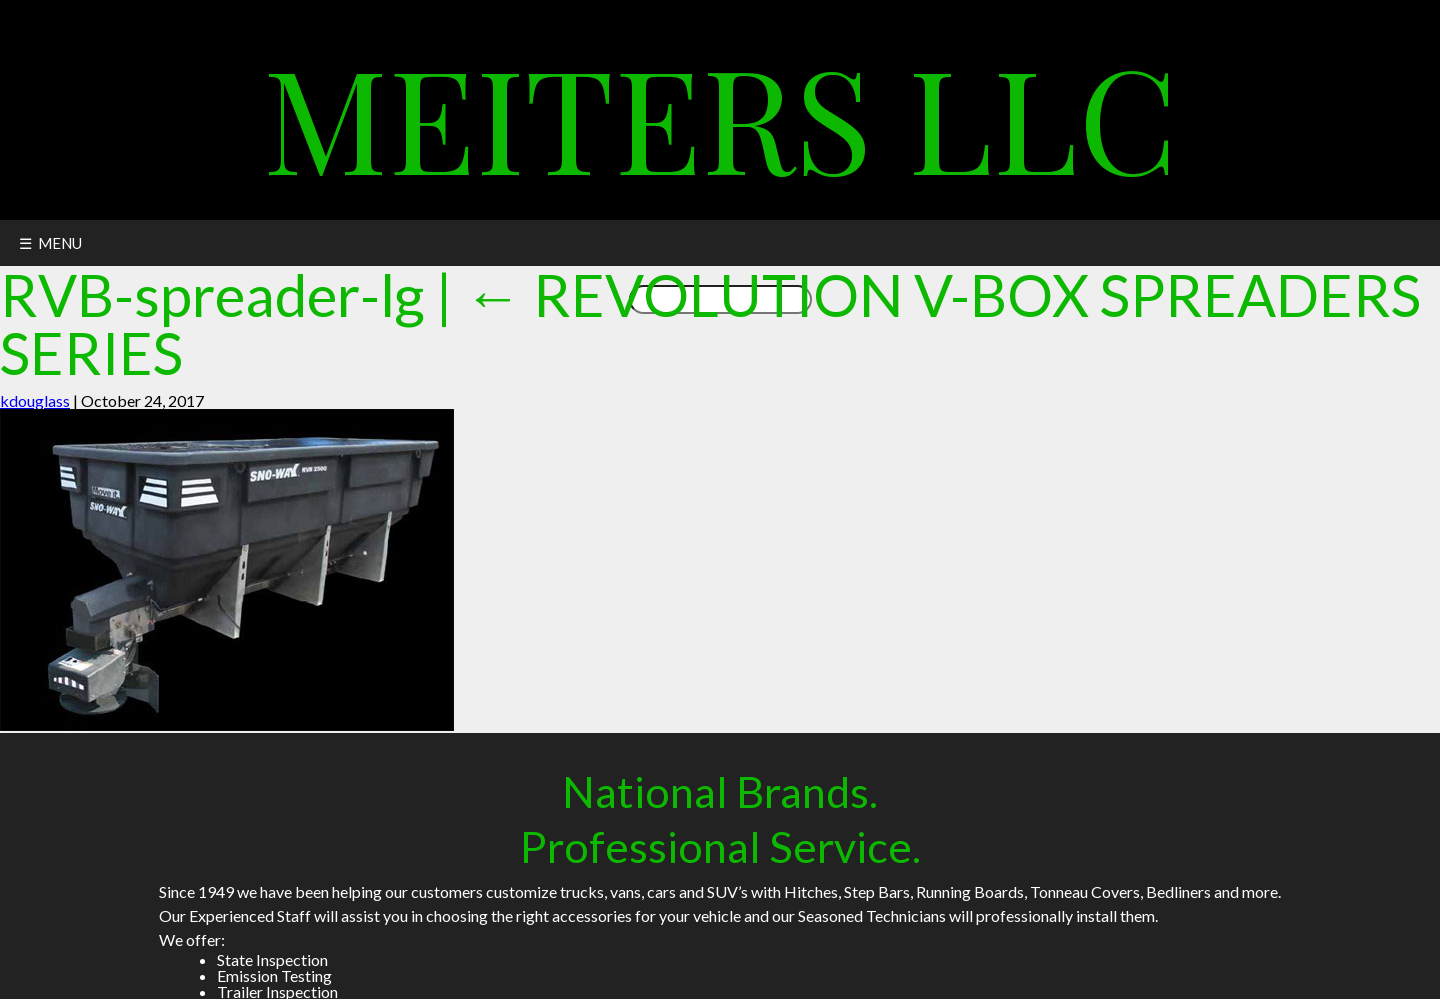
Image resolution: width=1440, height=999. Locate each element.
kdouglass (35, 400)
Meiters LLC (720, 115)
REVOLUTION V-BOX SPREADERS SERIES (710, 323)
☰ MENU (50, 243)
